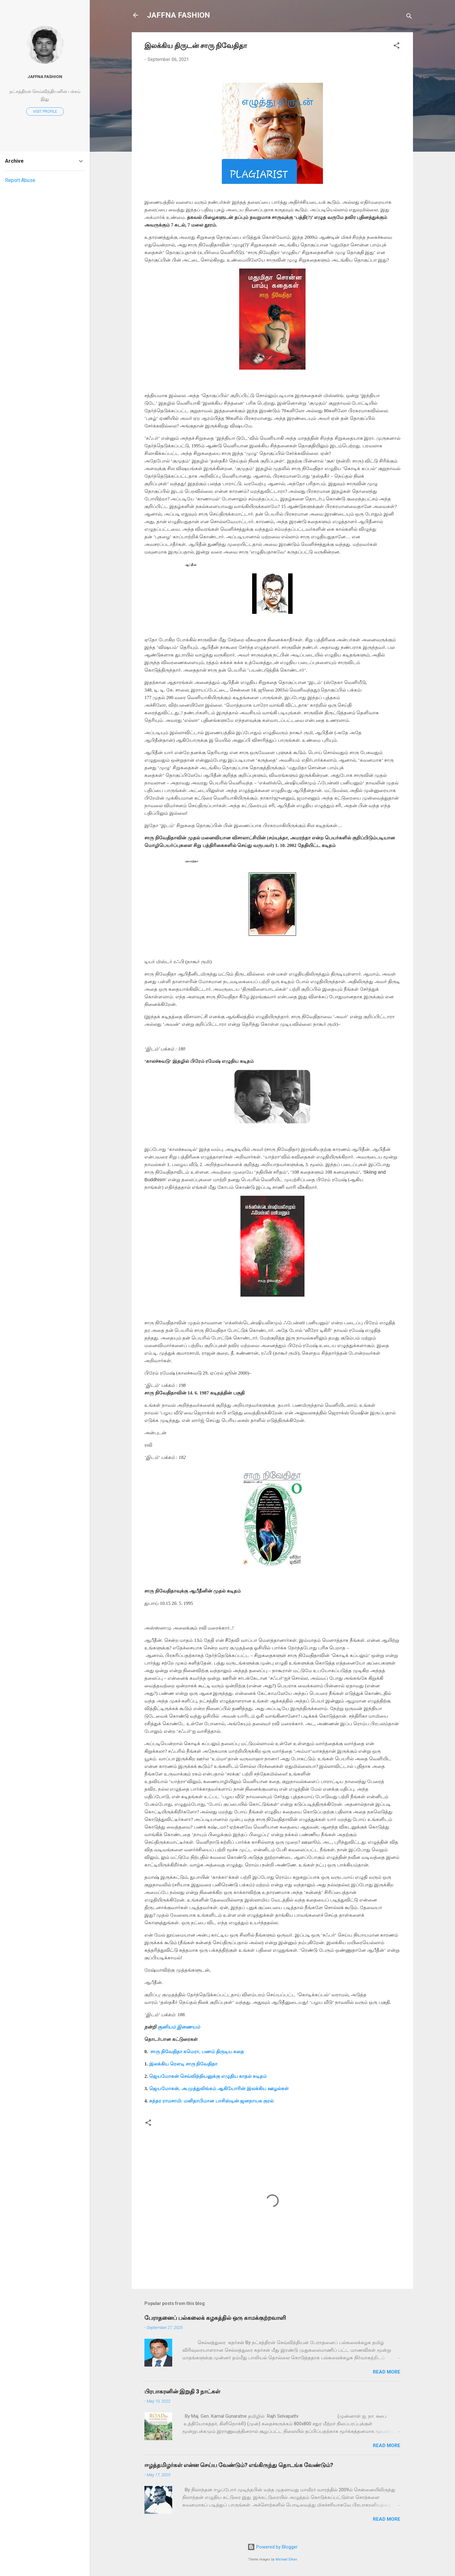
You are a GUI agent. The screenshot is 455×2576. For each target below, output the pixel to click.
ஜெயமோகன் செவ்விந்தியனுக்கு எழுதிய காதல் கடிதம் (208, 2076)
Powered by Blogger (272, 2547)
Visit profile (45, 111)
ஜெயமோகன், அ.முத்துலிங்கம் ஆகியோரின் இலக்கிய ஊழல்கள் (219, 2088)
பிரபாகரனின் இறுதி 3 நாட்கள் (182, 2391)
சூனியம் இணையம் (179, 2026)
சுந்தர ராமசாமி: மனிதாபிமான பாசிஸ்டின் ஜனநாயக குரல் (211, 2100)
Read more (386, 2372)
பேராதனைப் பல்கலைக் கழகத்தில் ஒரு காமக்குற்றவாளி (215, 2317)
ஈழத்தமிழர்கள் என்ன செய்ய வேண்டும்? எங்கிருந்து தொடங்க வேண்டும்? (238, 2465)
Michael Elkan (286, 2559)
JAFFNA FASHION (178, 15)
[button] (396, 46)
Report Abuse (20, 180)
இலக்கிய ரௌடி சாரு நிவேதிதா (183, 2063)
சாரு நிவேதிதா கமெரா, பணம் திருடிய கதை (197, 2051)
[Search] (409, 17)
